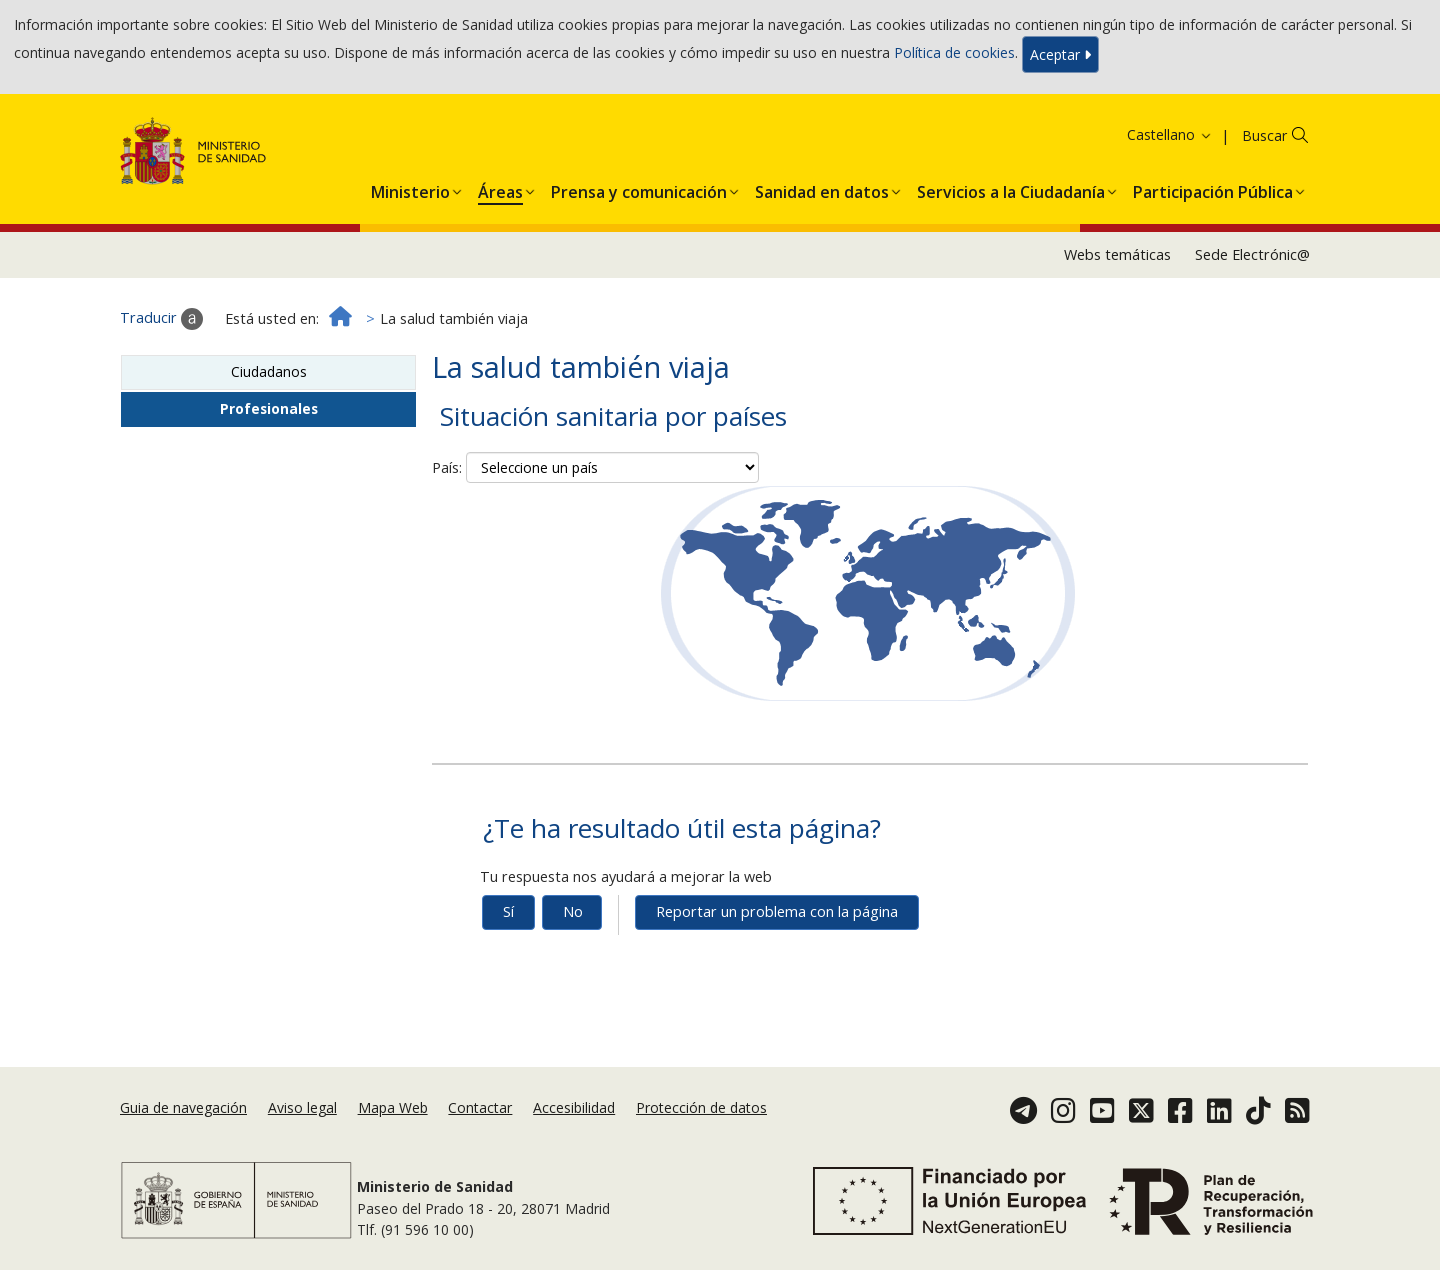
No (573, 911)
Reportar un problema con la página (777, 911)
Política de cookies (954, 52)
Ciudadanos (269, 371)
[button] (410, 188)
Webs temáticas (1117, 254)
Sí (508, 911)
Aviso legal (302, 1107)
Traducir (161, 319)
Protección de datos (701, 1107)
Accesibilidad (574, 1107)
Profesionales (269, 408)
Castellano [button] (1170, 134)
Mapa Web (393, 1107)
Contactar (480, 1107)
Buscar (1264, 135)
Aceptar (1060, 54)
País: (447, 467)
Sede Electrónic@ (1252, 254)
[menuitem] (410, 188)
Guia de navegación (183, 1107)
